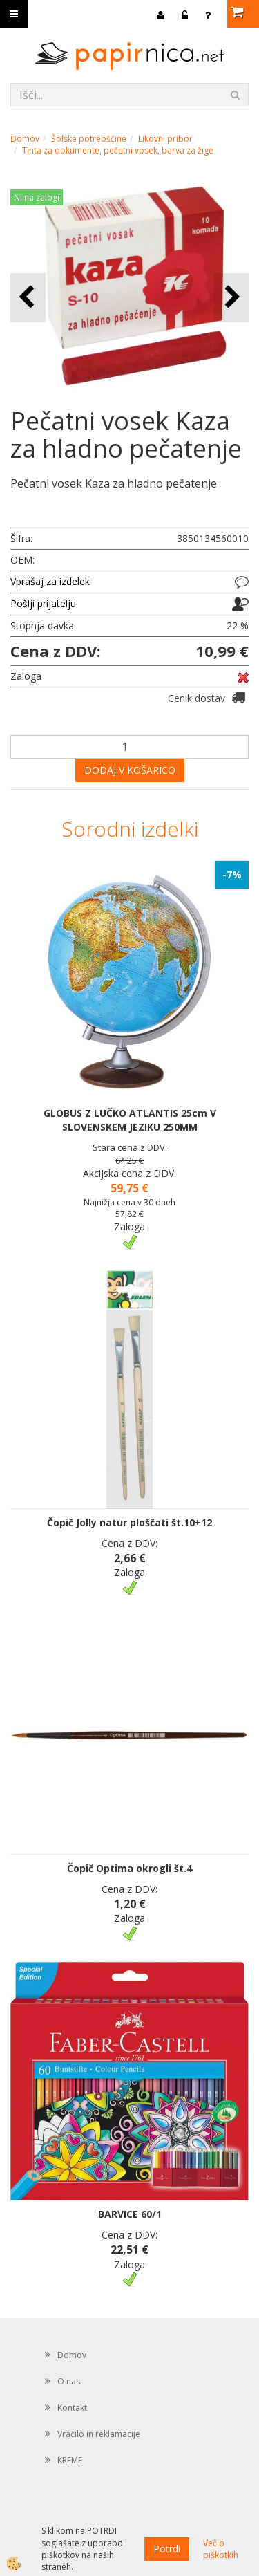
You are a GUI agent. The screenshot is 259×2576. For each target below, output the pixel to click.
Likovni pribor (165, 139)
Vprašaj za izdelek (50, 581)
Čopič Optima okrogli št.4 (129, 1868)
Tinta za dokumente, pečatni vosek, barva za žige (117, 150)
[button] (231, 297)
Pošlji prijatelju (43, 603)
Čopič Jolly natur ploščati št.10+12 (129, 1522)
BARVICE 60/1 (130, 2214)
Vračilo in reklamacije (98, 2434)
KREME (69, 2460)
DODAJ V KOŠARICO (129, 770)
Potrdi (166, 2548)
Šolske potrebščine (88, 139)
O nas (68, 2381)
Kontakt (72, 2407)
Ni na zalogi (36, 197)
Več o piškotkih (220, 2549)
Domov (24, 139)
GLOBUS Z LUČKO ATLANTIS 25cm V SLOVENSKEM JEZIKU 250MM (130, 1119)
